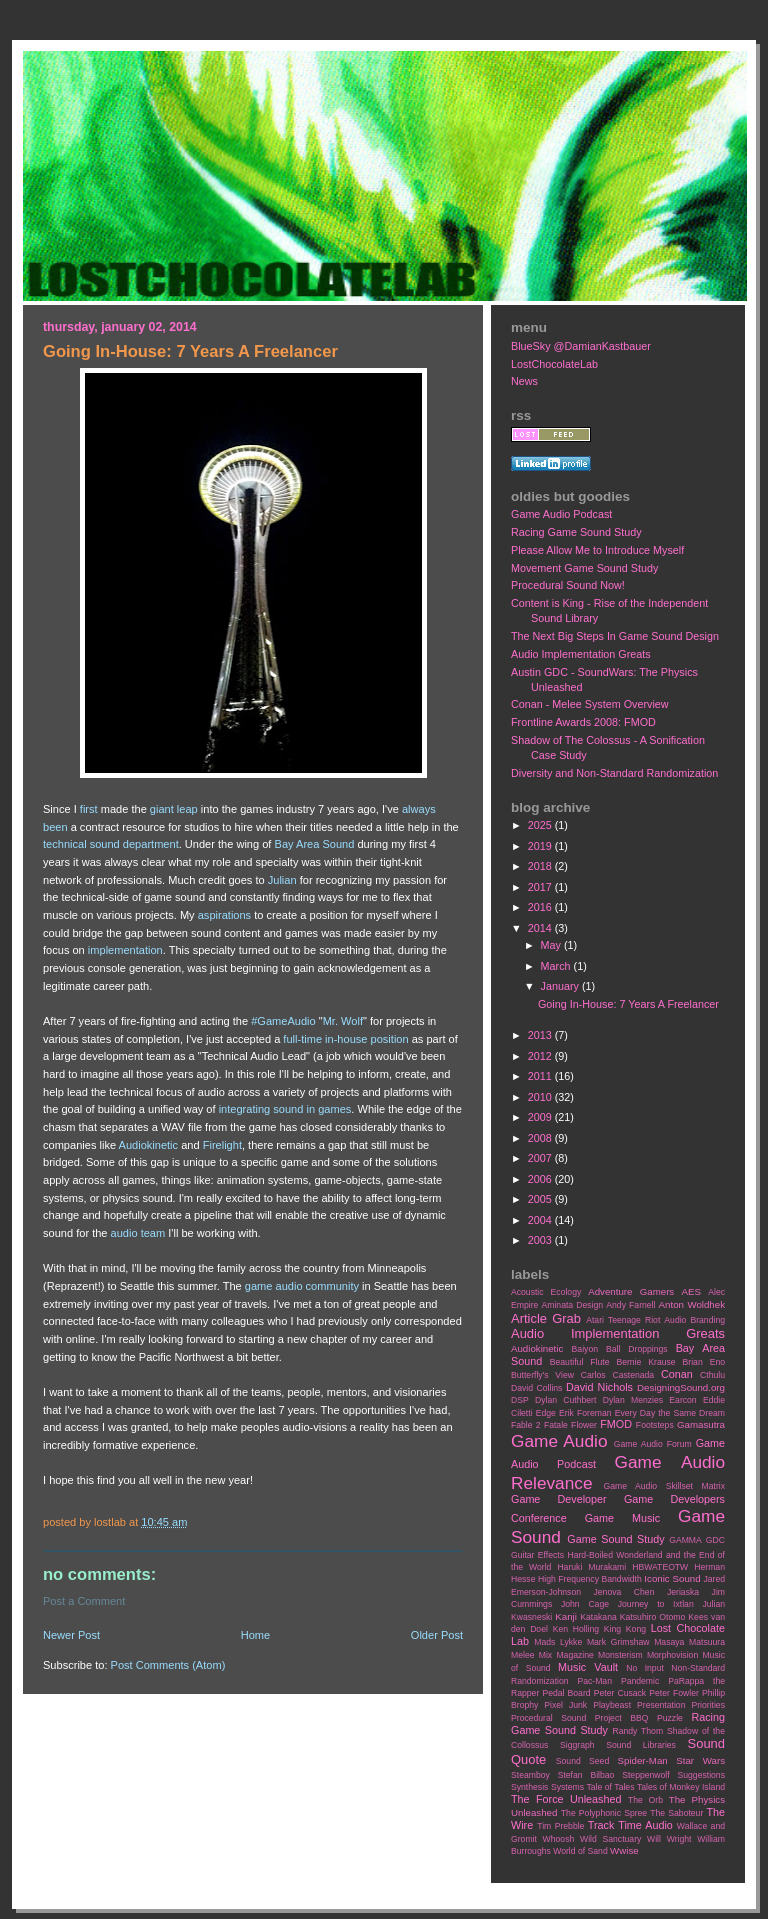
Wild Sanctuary (610, 1839)
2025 (541, 825)
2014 (541, 928)
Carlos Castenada (617, 1375)
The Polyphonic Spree (604, 1813)
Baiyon (585, 1349)
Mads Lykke (558, 1642)
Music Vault (588, 1667)
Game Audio (559, 1441)
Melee (523, 1655)
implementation (125, 950)
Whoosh (559, 1839)
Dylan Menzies (633, 1400)
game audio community (302, 1286)
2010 (541, 1097)
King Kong (625, 1629)
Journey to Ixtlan (656, 1604)
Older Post (437, 1635)
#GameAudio (283, 1021)
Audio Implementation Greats (581, 654)
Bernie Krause (645, 1362)
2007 (541, 1158)
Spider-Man (643, 1760)
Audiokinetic (149, 1145)
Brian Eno (704, 1362)
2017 (541, 887)
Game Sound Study (615, 1539)
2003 (541, 1240)
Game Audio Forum (653, 1444)
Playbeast (612, 1705)
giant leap (174, 809)
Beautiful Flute (580, 1362)
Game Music (622, 1518)
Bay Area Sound (315, 844)
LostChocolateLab (554, 364)
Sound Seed (582, 1761)
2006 (541, 1179)
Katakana (598, 1617)
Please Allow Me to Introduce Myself (597, 550)
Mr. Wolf (343, 1021)
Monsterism (620, 1655)
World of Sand (580, 1851)
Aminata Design (572, 1305)
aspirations (224, 915)
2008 (541, 1138)
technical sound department (111, 844)
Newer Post (71, 1635)
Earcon (682, 1400)
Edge (546, 1413)
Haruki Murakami (591, 1567)
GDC (715, 1540)
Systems (567, 1787)
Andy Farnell (630, 1305)
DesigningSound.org (681, 1387)
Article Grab (546, 1318)
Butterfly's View (542, 1375)
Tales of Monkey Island (681, 1787)
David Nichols (599, 1387)
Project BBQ (622, 1718)
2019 (541, 846)
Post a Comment (84, 1601)
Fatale (556, 1425)
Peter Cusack (620, 1693)
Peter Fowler (674, 1693)
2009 (541, 1117)
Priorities (708, 1705)
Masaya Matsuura (689, 1642)
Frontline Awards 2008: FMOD (583, 722)
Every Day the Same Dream (670, 1413)
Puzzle (670, 1718)
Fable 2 (526, 1425)
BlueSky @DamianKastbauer (581, 346)
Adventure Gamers (631, 1291)
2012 (541, 1056)
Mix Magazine (566, 1655)
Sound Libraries (641, 1745)
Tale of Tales (610, 1787)
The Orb (645, 1800)
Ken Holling (576, 1629)
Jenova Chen (624, 1592)
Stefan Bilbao (586, 1775)
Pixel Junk (565, 1705)
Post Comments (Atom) (168, 1665)
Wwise (624, 1850)
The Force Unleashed (566, 1799)
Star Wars (700, 1760)
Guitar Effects (537, 1555)
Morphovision (672, 1655)
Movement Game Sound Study (584, 568)
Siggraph (577, 1745)
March (557, 966)
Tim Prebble (560, 1826)
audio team (138, 1233)
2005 (541, 1199)
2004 (541, 1220)
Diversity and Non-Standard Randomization (614, 773)
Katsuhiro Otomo (652, 1617)
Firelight (222, 1145)
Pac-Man (594, 1681)
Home (255, 1635)
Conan (677, 1374)
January (561, 986)
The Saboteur (676, 1813)
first (89, 809)
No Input (645, 1668)
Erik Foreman (585, 1413)
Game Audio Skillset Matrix (664, 1486)
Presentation (661, 1705)
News (524, 381)
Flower (584, 1425)
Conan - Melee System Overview (590, 704)
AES (691, 1291)
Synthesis (529, 1787)
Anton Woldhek (692, 1304)
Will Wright (669, 1839)
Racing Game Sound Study (576, 532)
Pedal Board (566, 1693)
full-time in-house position (345, 1039)
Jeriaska (683, 1592)
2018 (541, 866)
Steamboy (530, 1775)
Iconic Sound (672, 1578)
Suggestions (701, 1775)
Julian (282, 880)
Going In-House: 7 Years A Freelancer (628, 1004)
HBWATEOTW (660, 1567)
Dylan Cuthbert (565, 1400)
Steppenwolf (645, 1775)
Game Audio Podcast (561, 514)
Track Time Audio (630, 1825)
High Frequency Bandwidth (590, 1579)
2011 (541, 1076)
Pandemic (640, 1681)
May (552, 945)
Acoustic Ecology (546, 1292)
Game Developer (559, 1499)
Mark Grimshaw (618, 1642)
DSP (520, 1400)
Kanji (566, 1616)
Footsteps (655, 1425)
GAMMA (685, 1540)
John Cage (585, 1604)
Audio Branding (694, 1320)
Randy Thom (637, 1731)
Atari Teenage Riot (623, 1320)
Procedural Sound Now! (568, 585)
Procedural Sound (548, 1718)
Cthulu (712, 1375)
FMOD (616, 1424)
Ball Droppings (637, 1349)
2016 (541, 907)
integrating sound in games (285, 1109)
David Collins (536, 1388)
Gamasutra (701, 1424)
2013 (541, 1035)
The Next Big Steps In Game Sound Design (615, 636)
